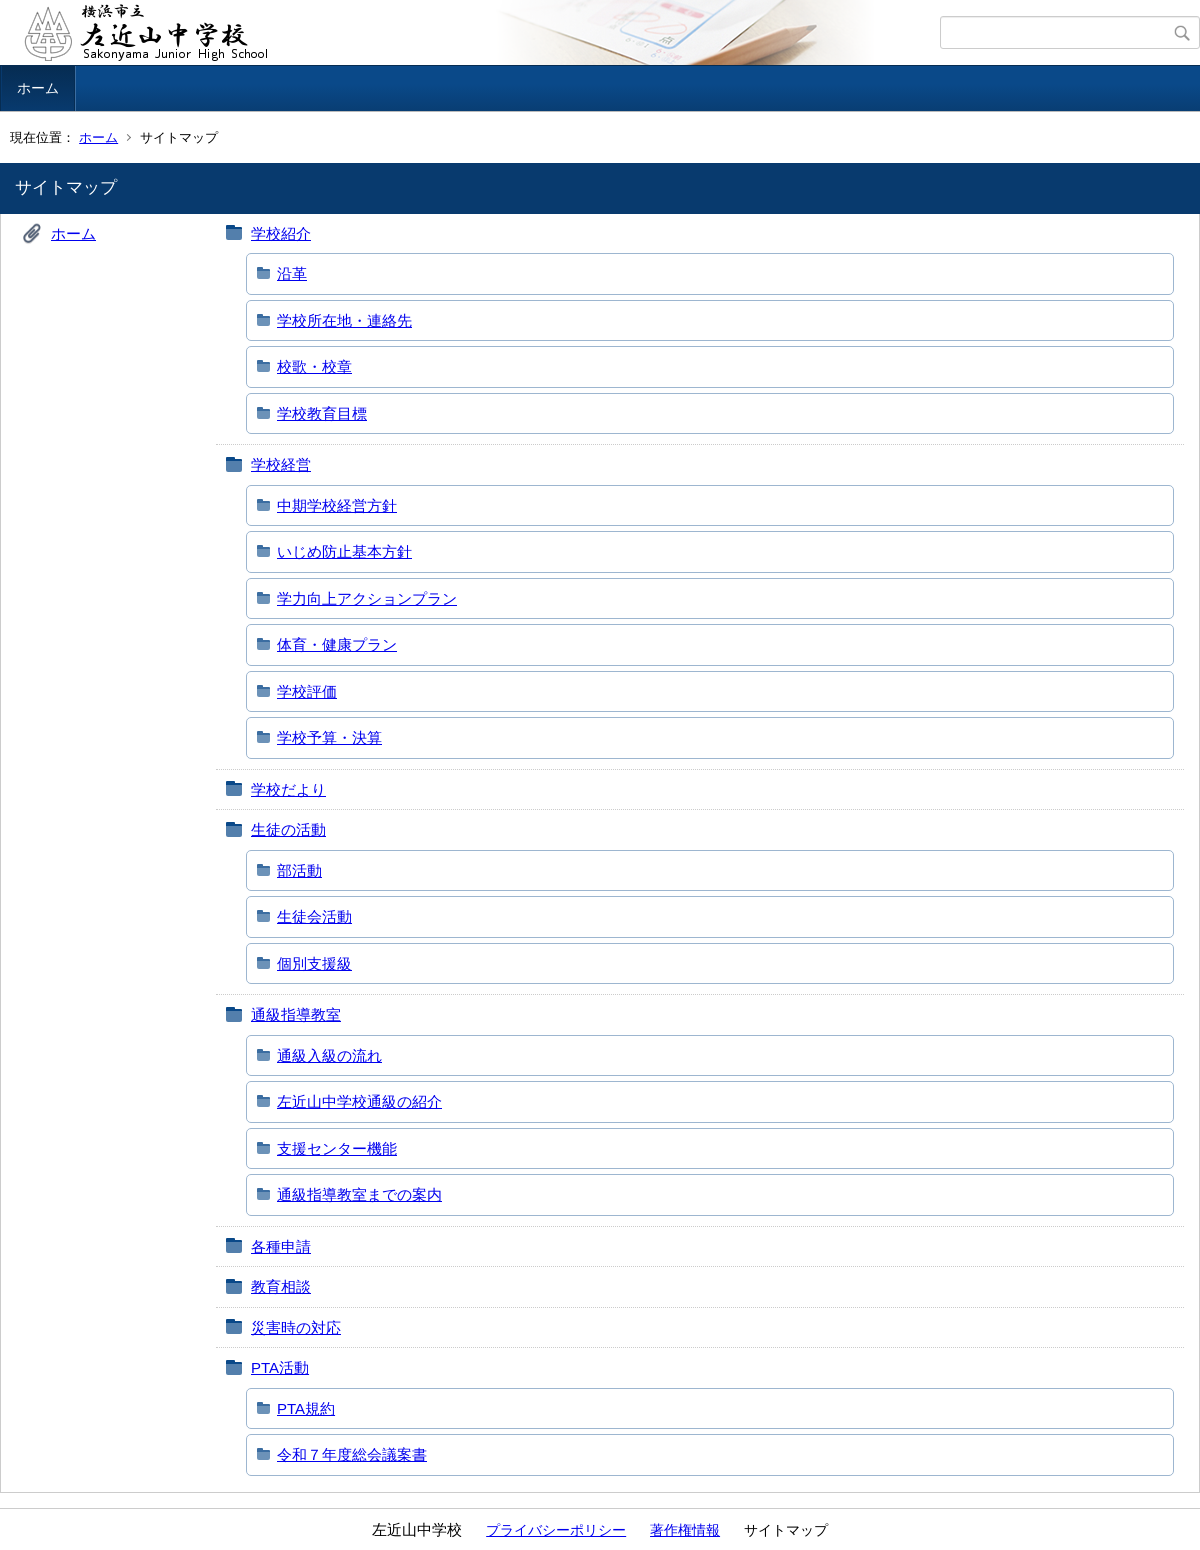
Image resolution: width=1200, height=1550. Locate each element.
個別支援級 (314, 963)
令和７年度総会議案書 (352, 1454)
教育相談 (281, 1286)
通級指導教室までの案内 (359, 1194)
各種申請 (281, 1246)
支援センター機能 (337, 1148)
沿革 (292, 273)
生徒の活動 (288, 829)
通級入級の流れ (329, 1055)
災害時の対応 (296, 1327)
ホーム (38, 88)
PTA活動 (280, 1367)
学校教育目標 (322, 413)
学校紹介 (281, 233)
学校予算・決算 (329, 737)
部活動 (299, 870)
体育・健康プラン (337, 644)
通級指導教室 (296, 1014)
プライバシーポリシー (556, 1530)
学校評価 (307, 691)
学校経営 (281, 464)
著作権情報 (685, 1530)
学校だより (288, 789)
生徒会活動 (314, 916)
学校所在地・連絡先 (344, 320)
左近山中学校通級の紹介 (359, 1101)
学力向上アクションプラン (367, 598)
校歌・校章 (314, 366)
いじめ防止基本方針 (344, 551)
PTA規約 (306, 1408)
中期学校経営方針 (337, 505)
